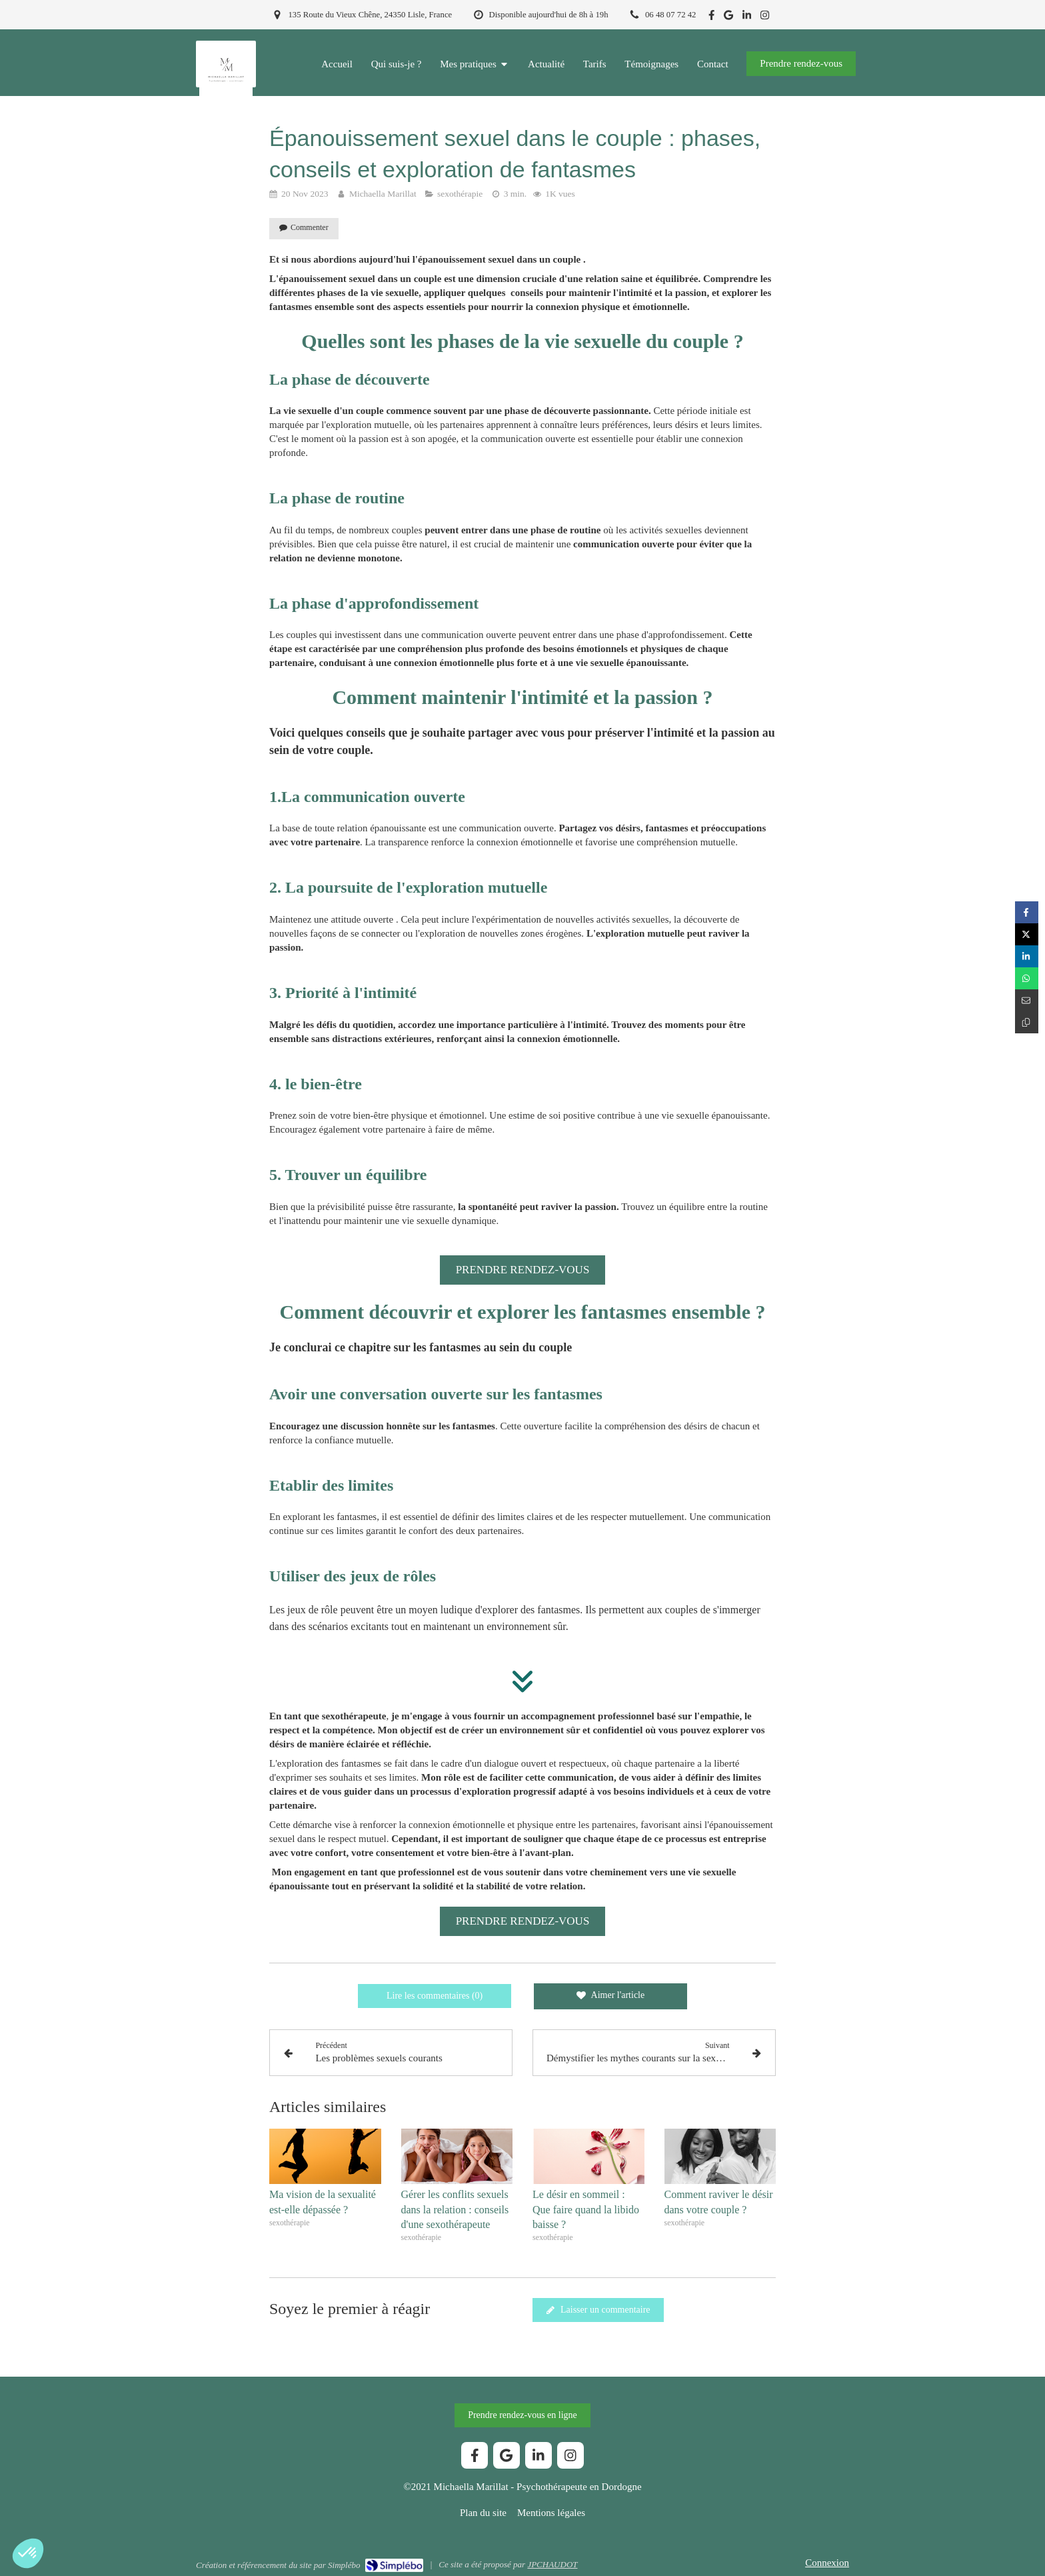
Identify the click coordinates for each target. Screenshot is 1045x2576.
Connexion (827, 2562)
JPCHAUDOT (552, 2564)
